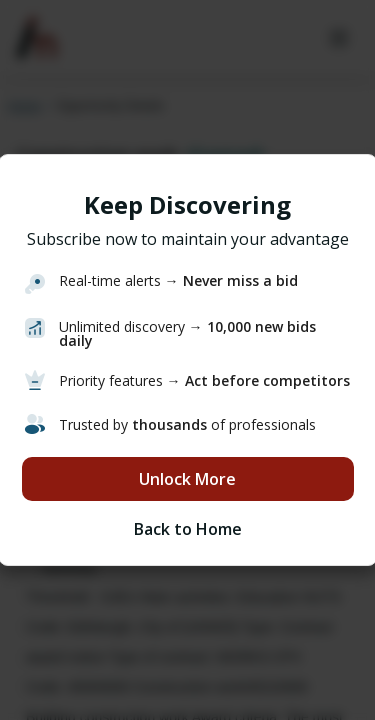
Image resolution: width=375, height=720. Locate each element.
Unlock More (187, 479)
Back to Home (188, 529)
